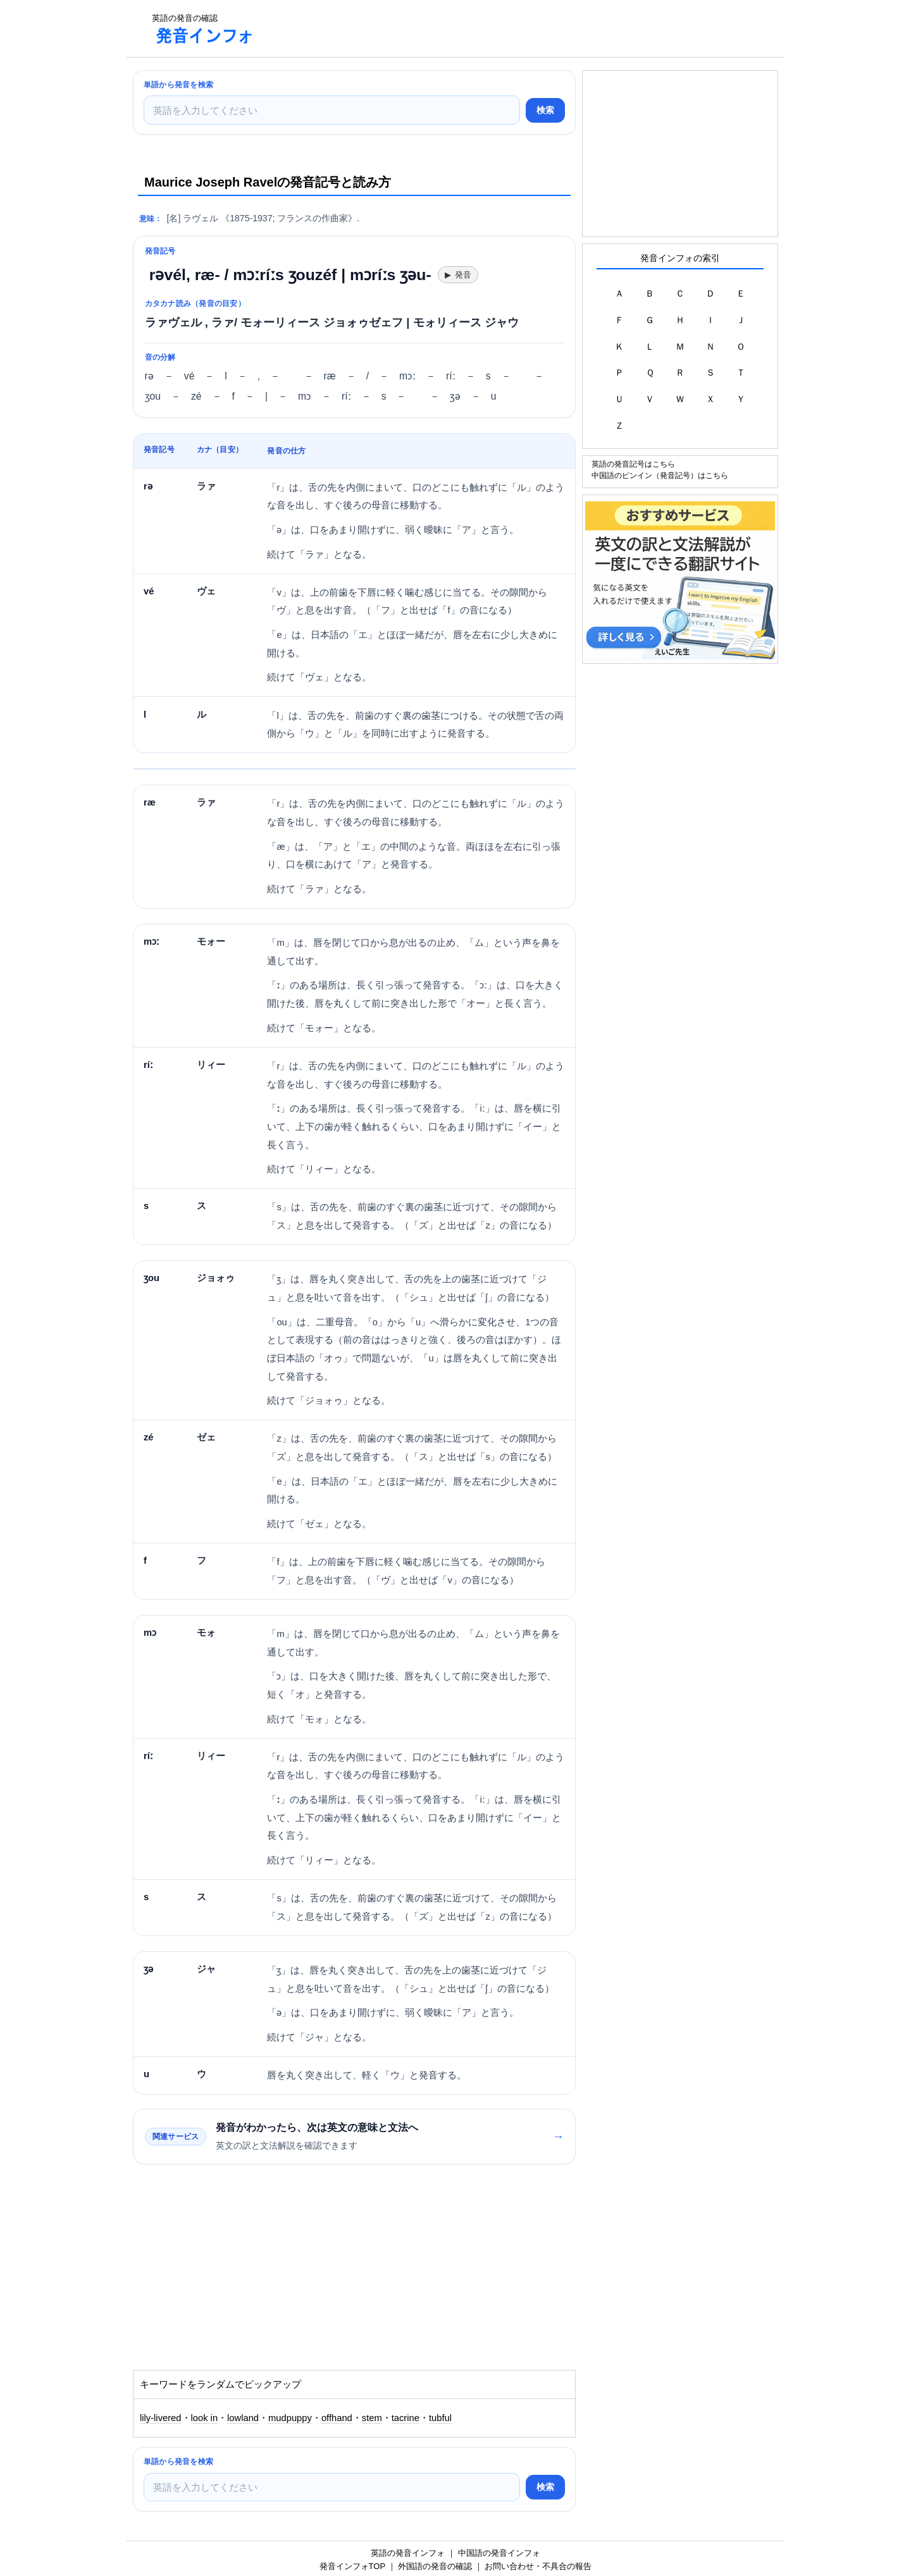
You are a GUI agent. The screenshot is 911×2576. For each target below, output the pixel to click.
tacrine (405, 2418)
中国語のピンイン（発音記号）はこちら (660, 475)
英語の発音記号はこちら (633, 464)
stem (372, 2418)
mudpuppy (290, 2418)
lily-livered (161, 2418)
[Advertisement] (496, 28)
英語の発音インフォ (408, 2553)
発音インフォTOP (352, 2566)
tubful (440, 2418)
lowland (243, 2418)
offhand (336, 2418)
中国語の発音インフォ (499, 2553)
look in (204, 2418)
